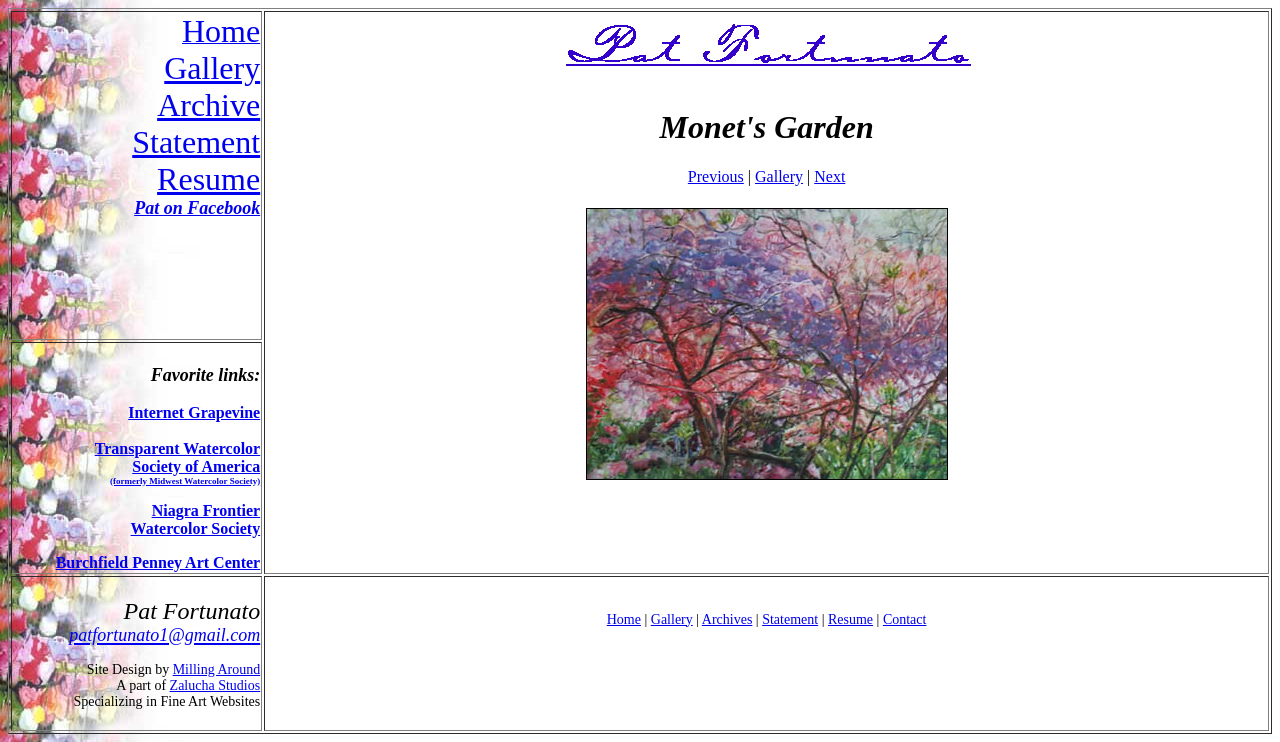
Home (624, 619)
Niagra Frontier (206, 510)
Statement (196, 142)
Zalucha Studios (215, 685)
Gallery (212, 68)
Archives (727, 619)
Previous (716, 176)
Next (829, 176)
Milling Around (217, 669)
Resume (208, 179)
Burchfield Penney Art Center (158, 562)
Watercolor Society (196, 528)
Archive (208, 105)
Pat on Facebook (197, 208)
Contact (905, 619)
